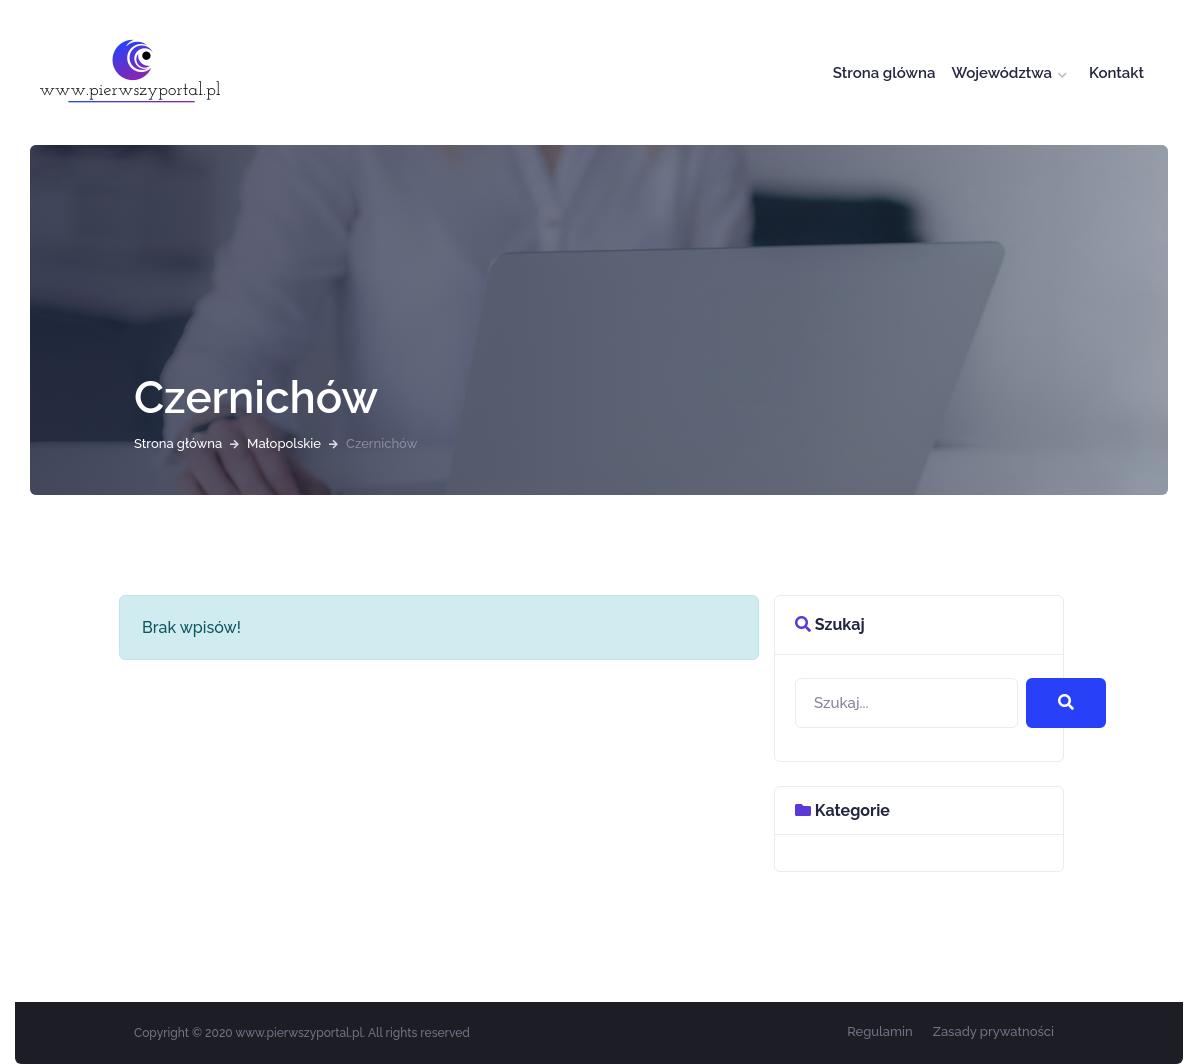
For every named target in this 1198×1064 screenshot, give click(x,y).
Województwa (1001, 73)
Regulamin (880, 1031)
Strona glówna (884, 73)
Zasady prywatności (993, 1031)
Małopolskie (284, 443)
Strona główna (178, 443)
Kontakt (1116, 73)
